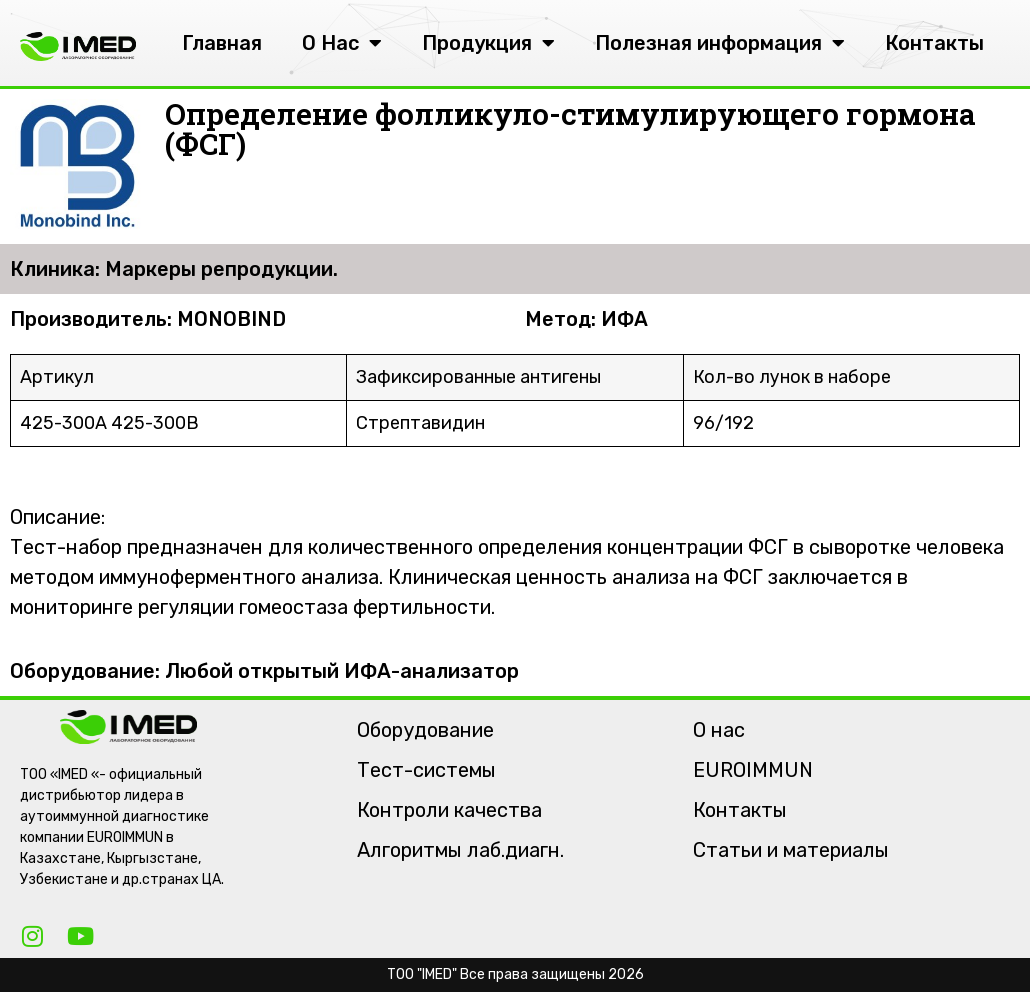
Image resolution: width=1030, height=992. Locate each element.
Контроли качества (449, 810)
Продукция (488, 43)
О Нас (342, 43)
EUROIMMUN (753, 770)
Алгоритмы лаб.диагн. (460, 850)
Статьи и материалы (791, 850)
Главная (222, 43)
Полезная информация (720, 43)
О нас (719, 730)
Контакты (934, 43)
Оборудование (425, 730)
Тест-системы (426, 770)
